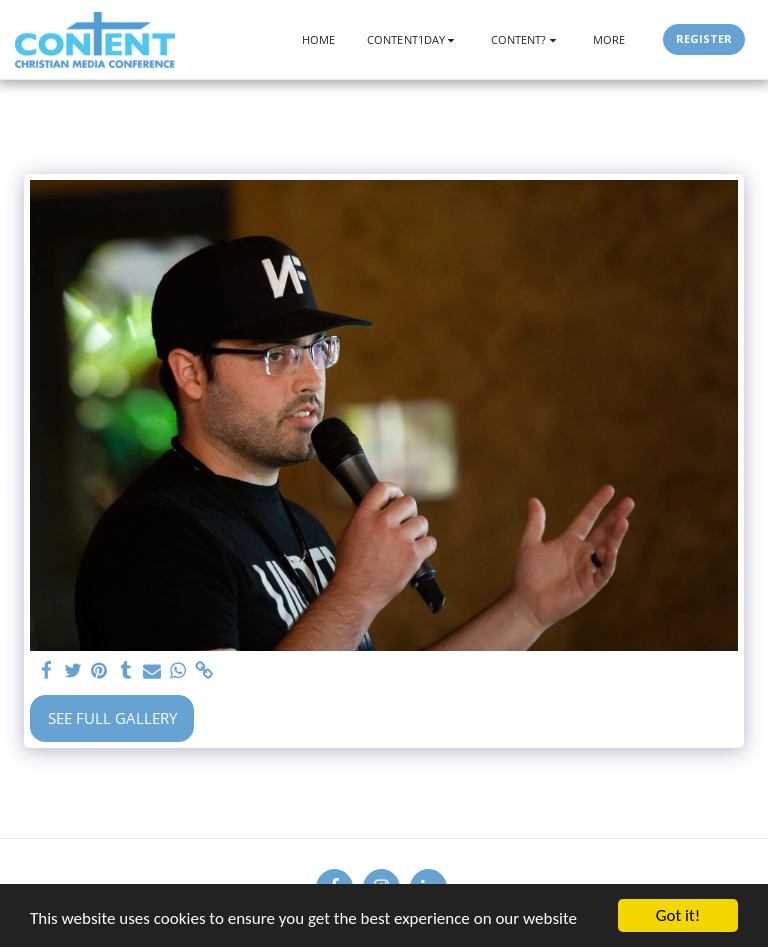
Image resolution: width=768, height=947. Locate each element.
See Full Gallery (112, 718)
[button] (413, 39)
